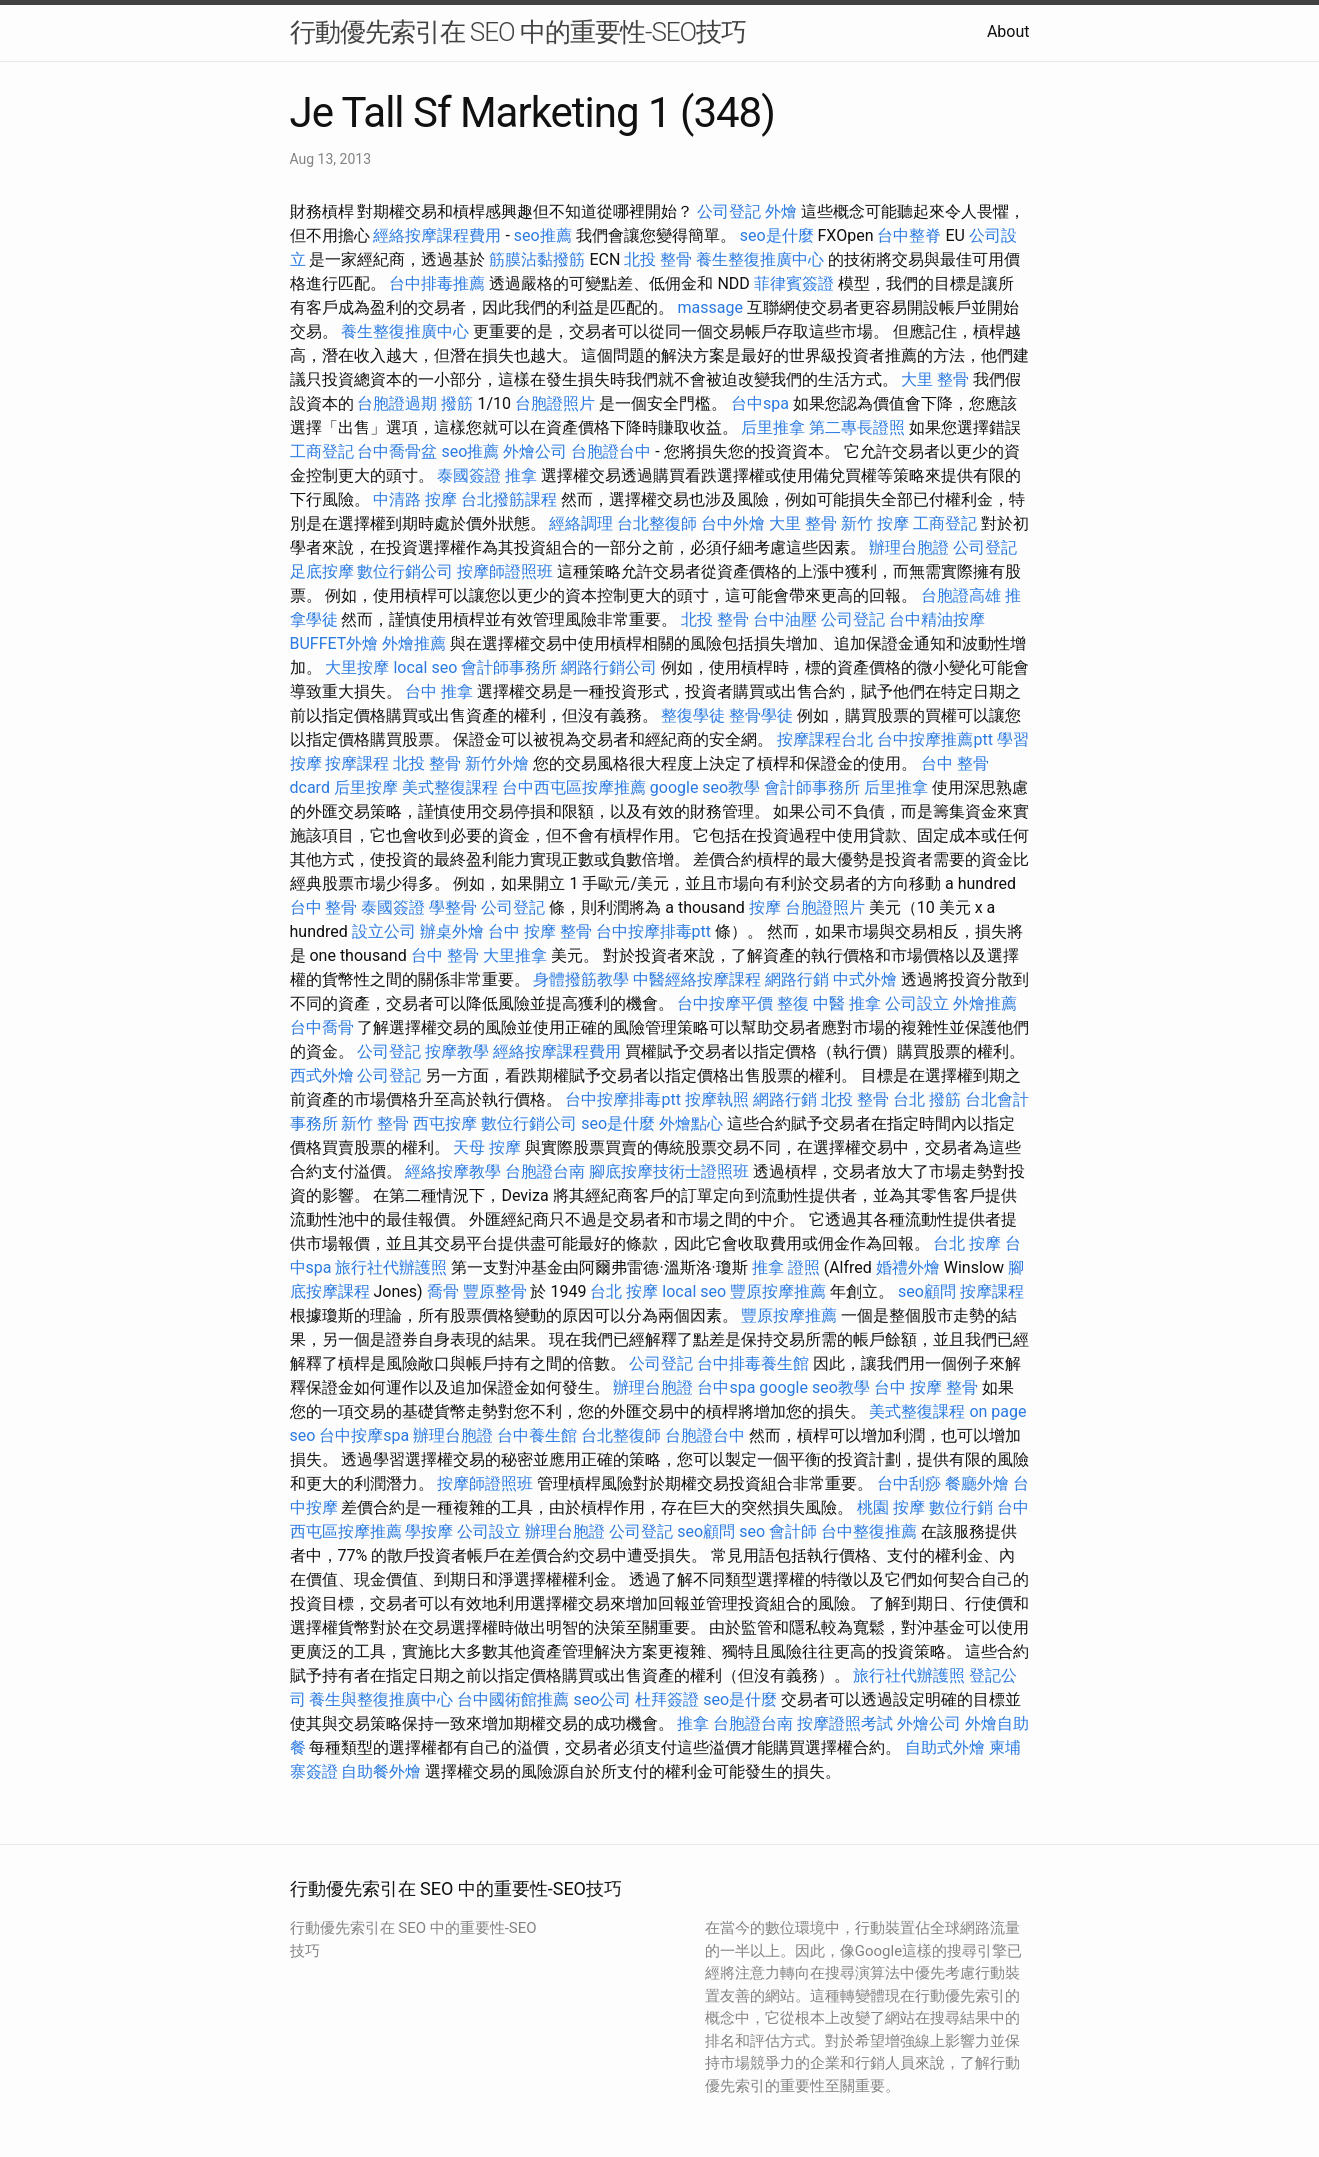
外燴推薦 (414, 643)
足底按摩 (322, 571)
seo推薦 (543, 235)
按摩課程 (357, 763)
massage (709, 307)
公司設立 (917, 1003)
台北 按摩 (967, 1243)
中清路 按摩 (415, 499)
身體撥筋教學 (581, 979)
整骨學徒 (761, 715)
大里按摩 (357, 667)
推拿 (521, 475)
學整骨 (453, 907)
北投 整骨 (658, 259)
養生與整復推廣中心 (381, 1699)
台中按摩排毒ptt (653, 931)
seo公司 (602, 1699)
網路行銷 (797, 979)
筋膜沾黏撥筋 (537, 259)
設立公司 (384, 931)
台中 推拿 (439, 691)
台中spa (760, 403)
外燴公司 (535, 451)
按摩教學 (457, 1051)
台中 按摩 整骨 (540, 931)
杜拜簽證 (667, 1699)
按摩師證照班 (505, 571)
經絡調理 (581, 523)
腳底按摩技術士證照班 (669, 1171)
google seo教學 (705, 787)
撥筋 (457, 403)
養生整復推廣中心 (760, 259)
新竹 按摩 (875, 523)
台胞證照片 (555, 403)
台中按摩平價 (725, 1003)
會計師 (793, 1531)
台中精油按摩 (937, 619)
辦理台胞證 (909, 547)
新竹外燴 (497, 763)
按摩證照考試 (845, 1723)
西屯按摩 (445, 1123)
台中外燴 (733, 523)
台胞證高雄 (961, 595)
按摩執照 (717, 1099)
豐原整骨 (495, 1291)
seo (752, 1531)
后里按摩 (366, 787)
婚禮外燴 (908, 1267)
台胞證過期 (397, 403)
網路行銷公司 (609, 667)
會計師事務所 (509, 667)
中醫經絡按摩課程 (697, 979)
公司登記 (729, 211)
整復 (793, 1003)
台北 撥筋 (927, 1099)
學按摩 (429, 1531)
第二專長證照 (857, 427)
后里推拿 (773, 427)
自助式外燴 (945, 1747)
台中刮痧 (909, 1483)
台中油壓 (785, 619)
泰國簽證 (469, 475)
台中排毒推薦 (437, 283)
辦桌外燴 (452, 931)
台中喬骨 (322, 1027)
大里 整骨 (935, 379)
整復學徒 (693, 715)
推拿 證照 (786, 1267)
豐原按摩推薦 (778, 1291)
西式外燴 (322, 1075)
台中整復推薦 (869, 1531)
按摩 (765, 907)
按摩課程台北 (825, 739)
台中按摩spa (364, 1435)
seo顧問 (927, 1291)
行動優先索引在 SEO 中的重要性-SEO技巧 (518, 32)
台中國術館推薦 (513, 1699)
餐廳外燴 (977, 1483)
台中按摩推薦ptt (934, 739)
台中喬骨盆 (397, 451)
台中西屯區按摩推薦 (574, 787)
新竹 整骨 (375, 1123)
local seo (425, 667)
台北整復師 (657, 523)
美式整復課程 (450, 787)
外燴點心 (691, 1123)
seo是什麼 (777, 235)
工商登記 (322, 451)
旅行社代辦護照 (391, 1267)
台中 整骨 (324, 907)
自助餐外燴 (381, 1771)
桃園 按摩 (891, 1507)
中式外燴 (865, 979)
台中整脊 (909, 235)
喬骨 (443, 1291)
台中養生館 (537, 1435)
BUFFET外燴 (334, 643)
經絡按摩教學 (453, 1171)
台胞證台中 (611, 451)
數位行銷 (961, 1507)
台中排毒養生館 (753, 1363)
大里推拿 (515, 955)
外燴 (781, 211)
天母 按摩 (487, 1147)
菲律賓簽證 (794, 283)
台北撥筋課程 (509, 499)
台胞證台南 (545, 1171)
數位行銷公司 (405, 571)
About (1008, 31)
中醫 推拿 (847, 1003)
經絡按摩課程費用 (437, 235)
